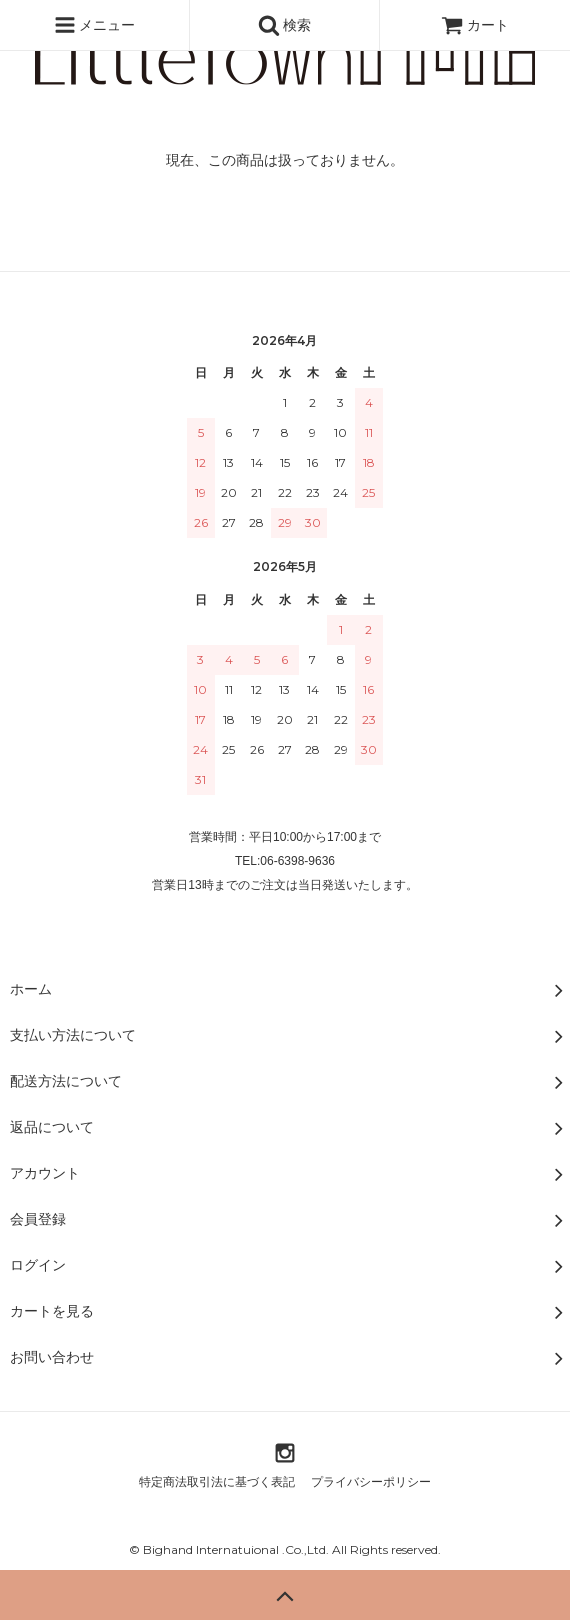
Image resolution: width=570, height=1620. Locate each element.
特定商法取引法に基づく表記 (217, 1482)
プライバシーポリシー (371, 1482)
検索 (285, 25)
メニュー (95, 25)
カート (475, 25)
